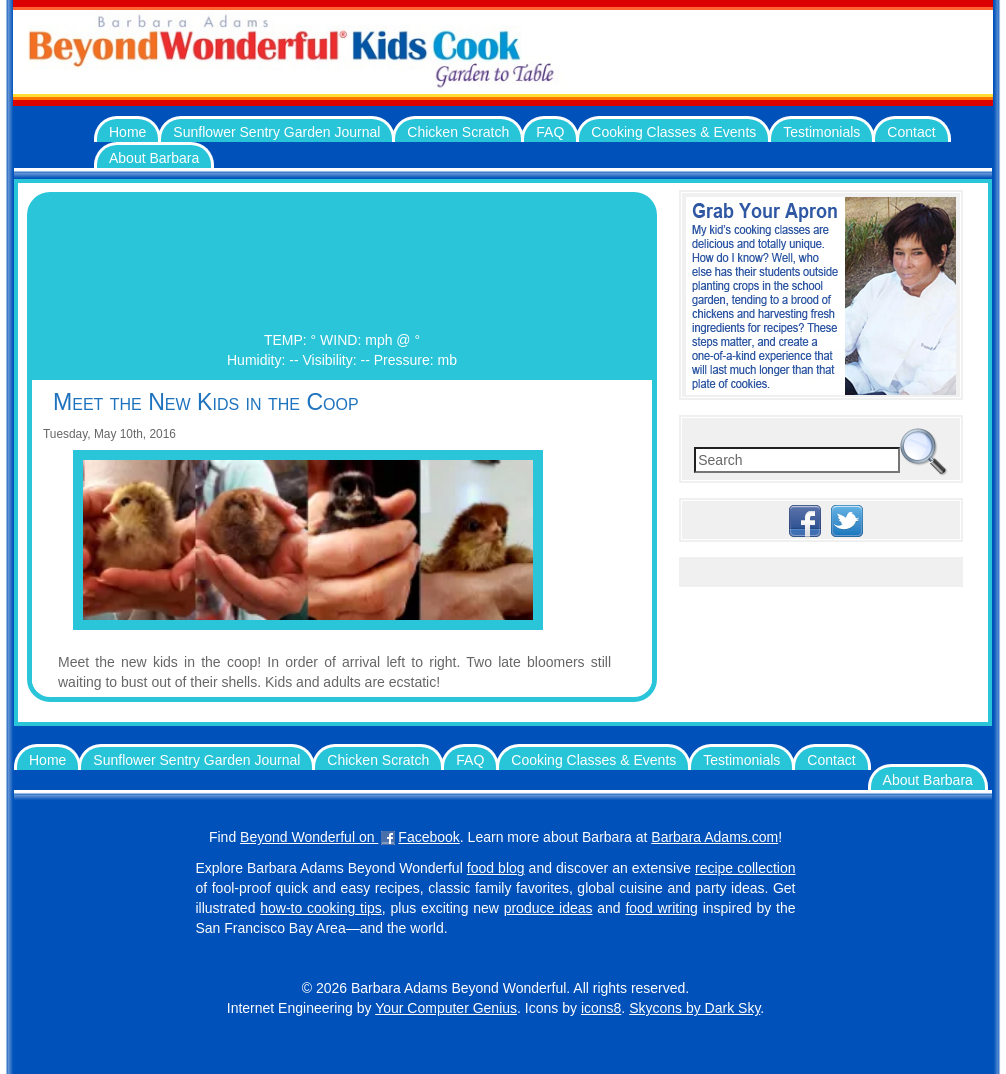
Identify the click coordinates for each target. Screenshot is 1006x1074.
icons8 (601, 1008)
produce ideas (548, 908)
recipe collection (745, 868)
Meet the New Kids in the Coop (206, 402)
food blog (496, 868)
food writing (661, 908)
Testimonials (821, 132)
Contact (911, 132)
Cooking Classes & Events (673, 132)
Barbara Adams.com (714, 837)
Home (127, 132)
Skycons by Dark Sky (694, 1008)
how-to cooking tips (321, 908)
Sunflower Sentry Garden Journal (276, 132)
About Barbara (154, 158)
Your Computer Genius (446, 1008)
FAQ (550, 132)
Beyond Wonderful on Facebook (350, 837)
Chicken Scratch (458, 132)
